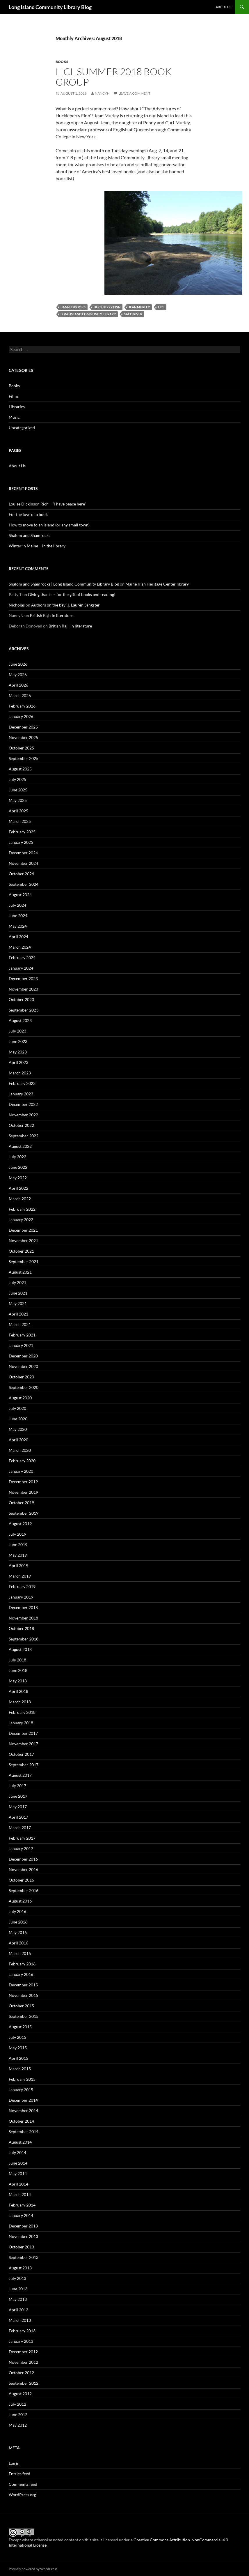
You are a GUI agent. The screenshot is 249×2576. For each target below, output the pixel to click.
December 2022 (23, 1104)
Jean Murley (139, 307)
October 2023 (21, 999)
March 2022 (20, 1198)
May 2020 (18, 1429)
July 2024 (17, 905)
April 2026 (18, 685)
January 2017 (21, 1848)
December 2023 (23, 978)
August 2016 (20, 1900)
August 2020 (20, 1397)
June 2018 (18, 1670)
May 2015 (18, 2047)
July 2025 (17, 779)
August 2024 (20, 894)
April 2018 (18, 1691)
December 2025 (23, 726)
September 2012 (23, 2383)
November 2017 (23, 1743)
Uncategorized (22, 427)
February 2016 (22, 1963)
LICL (161, 307)
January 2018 (21, 1722)
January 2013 (21, 2341)
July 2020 (17, 1408)
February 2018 (22, 1712)
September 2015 (23, 2016)
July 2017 (17, 1785)
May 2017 (18, 1806)
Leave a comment (134, 93)
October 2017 (21, 1754)
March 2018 (20, 1701)
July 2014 (17, 2152)
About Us (223, 7)
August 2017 (20, 1775)
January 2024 (21, 968)
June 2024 (18, 915)
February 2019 (22, 1586)
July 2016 (17, 1911)
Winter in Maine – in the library (37, 545)
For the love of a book (28, 514)
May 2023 (18, 1051)
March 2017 (20, 1827)
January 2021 (21, 1345)
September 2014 (23, 2131)
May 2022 (18, 1177)
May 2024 (18, 926)
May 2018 (18, 1680)
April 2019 (18, 1565)
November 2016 (23, 1869)
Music (14, 417)
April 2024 (18, 936)
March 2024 (20, 947)
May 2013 (18, 2299)
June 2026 (18, 664)
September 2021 (23, 1261)
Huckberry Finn (107, 307)
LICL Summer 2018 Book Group (113, 77)
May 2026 (18, 674)
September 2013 (23, 2257)
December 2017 (23, 1733)
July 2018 (17, 1659)
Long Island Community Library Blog (50, 7)
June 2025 (18, 789)
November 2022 (23, 1114)
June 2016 (18, 1921)
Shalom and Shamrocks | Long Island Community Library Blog (64, 583)
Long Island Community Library (88, 314)
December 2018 (23, 1607)
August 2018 (20, 1649)
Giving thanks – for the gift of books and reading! (71, 594)
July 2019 (17, 1534)
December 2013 (23, 2225)
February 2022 (22, 1209)
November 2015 (23, 1995)
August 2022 (20, 1146)
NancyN (102, 93)
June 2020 (18, 1418)
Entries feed (19, 2473)
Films (14, 396)
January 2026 (21, 716)
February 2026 (22, 705)
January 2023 (21, 1093)
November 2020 (23, 1366)
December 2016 (23, 1859)
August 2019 (20, 1523)
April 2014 (18, 2183)
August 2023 (20, 1020)
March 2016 (20, 1953)
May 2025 (18, 800)
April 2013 (18, 2309)
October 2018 (21, 1628)
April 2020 (18, 1439)
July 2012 (17, 2404)
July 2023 (17, 1030)
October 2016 (21, 1879)
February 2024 (22, 957)
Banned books (73, 307)
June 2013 (18, 2288)
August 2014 (20, 2142)
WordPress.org (22, 2494)
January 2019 (21, 1596)
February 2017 (22, 1838)
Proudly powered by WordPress (33, 2569)
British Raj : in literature (51, 615)
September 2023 (23, 1009)
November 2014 (23, 2110)
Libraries (17, 406)
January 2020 (21, 1471)
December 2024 (23, 852)
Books (62, 61)
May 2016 (18, 1932)
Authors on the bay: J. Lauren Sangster (65, 604)
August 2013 (20, 2267)
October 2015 (21, 2005)
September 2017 (23, 1764)
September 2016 (23, 1890)
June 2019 (18, 1544)
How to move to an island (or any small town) (49, 524)
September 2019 (23, 1513)
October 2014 (21, 2121)
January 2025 (21, 842)
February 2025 (22, 831)
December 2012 (23, 2351)
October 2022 (21, 1125)
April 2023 (18, 1062)
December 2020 (23, 1355)
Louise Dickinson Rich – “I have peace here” (47, 503)
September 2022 (23, 1135)
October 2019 (21, 1502)
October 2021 (21, 1251)
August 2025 (20, 768)
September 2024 (23, 884)
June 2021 (18, 1292)
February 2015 (22, 2079)
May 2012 (18, 2425)
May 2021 (18, 1303)
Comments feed (23, 2484)
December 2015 (23, 1984)
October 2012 (21, 2372)
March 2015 (20, 2068)
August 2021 (20, 1272)
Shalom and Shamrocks (29, 535)
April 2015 (18, 2058)
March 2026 (20, 695)
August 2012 (20, 2393)
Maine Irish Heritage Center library (157, 583)
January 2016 (21, 1974)
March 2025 (20, 821)
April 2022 (18, 1188)
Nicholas (17, 604)
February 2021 (22, 1334)
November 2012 (23, 2362)
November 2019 (23, 1492)
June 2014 (18, 2162)
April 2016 (18, 1942)
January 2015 (21, 2089)
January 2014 (21, 2215)
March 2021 (20, 1324)
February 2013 (22, 2330)
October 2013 (21, 2246)
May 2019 (18, 1555)
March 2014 (20, 2194)
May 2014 (18, 2173)
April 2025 (18, 810)
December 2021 (23, 1230)
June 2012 (18, 2414)
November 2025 (23, 737)
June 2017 (18, 1796)
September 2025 (23, 758)
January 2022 (21, 1219)
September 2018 (23, 1638)
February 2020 (22, 1460)
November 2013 (23, 2236)
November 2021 (23, 1240)
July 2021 (17, 1282)
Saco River (133, 314)
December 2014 (23, 2100)
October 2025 (21, 747)
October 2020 (21, 1376)
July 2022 (17, 1156)
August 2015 (20, 2026)
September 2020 (23, 1387)
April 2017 (18, 1817)
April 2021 (18, 1313)
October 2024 (21, 873)
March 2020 (20, 1450)
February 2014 (22, 2204)
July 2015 (17, 2037)
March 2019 (20, 1575)
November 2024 (23, 863)
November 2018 (23, 1617)
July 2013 (17, 2278)
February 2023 (22, 1083)
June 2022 (18, 1167)
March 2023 (20, 1072)
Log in (14, 2463)
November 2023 (23, 988)
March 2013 (20, 2320)
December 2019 (23, 1481)
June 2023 (18, 1041)
